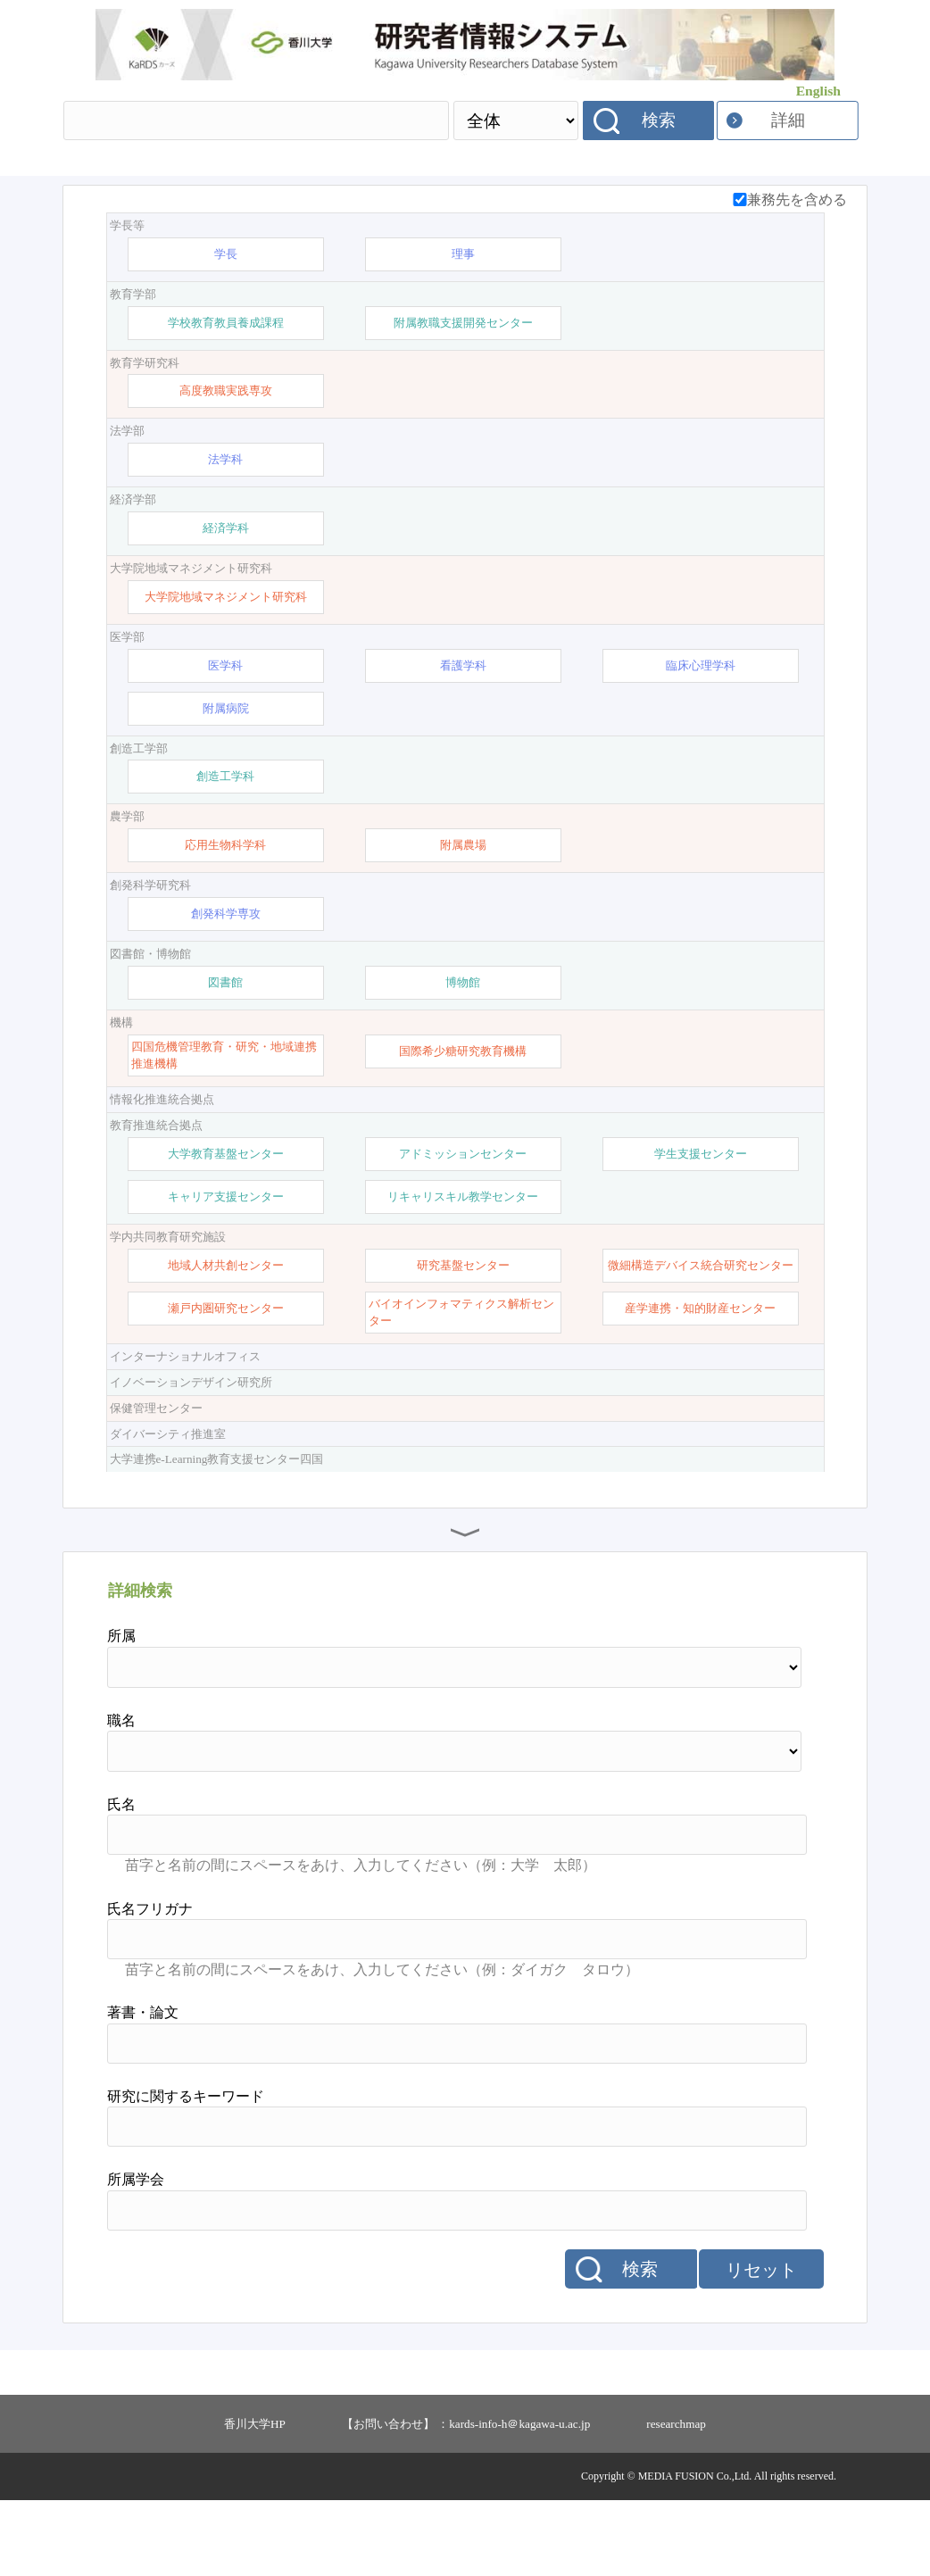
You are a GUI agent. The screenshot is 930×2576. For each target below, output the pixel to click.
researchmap (676, 2499)
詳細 (788, 120)
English (818, 90)
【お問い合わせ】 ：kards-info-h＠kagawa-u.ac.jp (466, 2499)
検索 (659, 120)
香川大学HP (255, 2499)
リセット (761, 2346)
